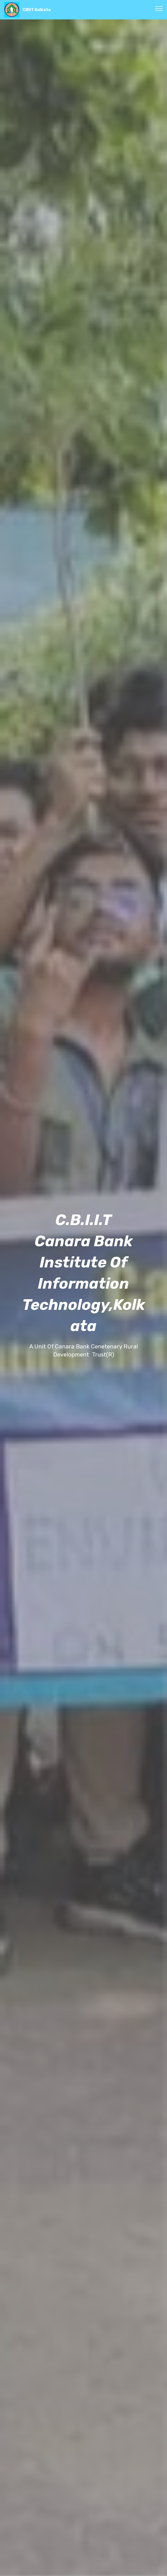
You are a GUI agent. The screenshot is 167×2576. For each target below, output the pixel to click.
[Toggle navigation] (159, 8)
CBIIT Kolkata (37, 9)
